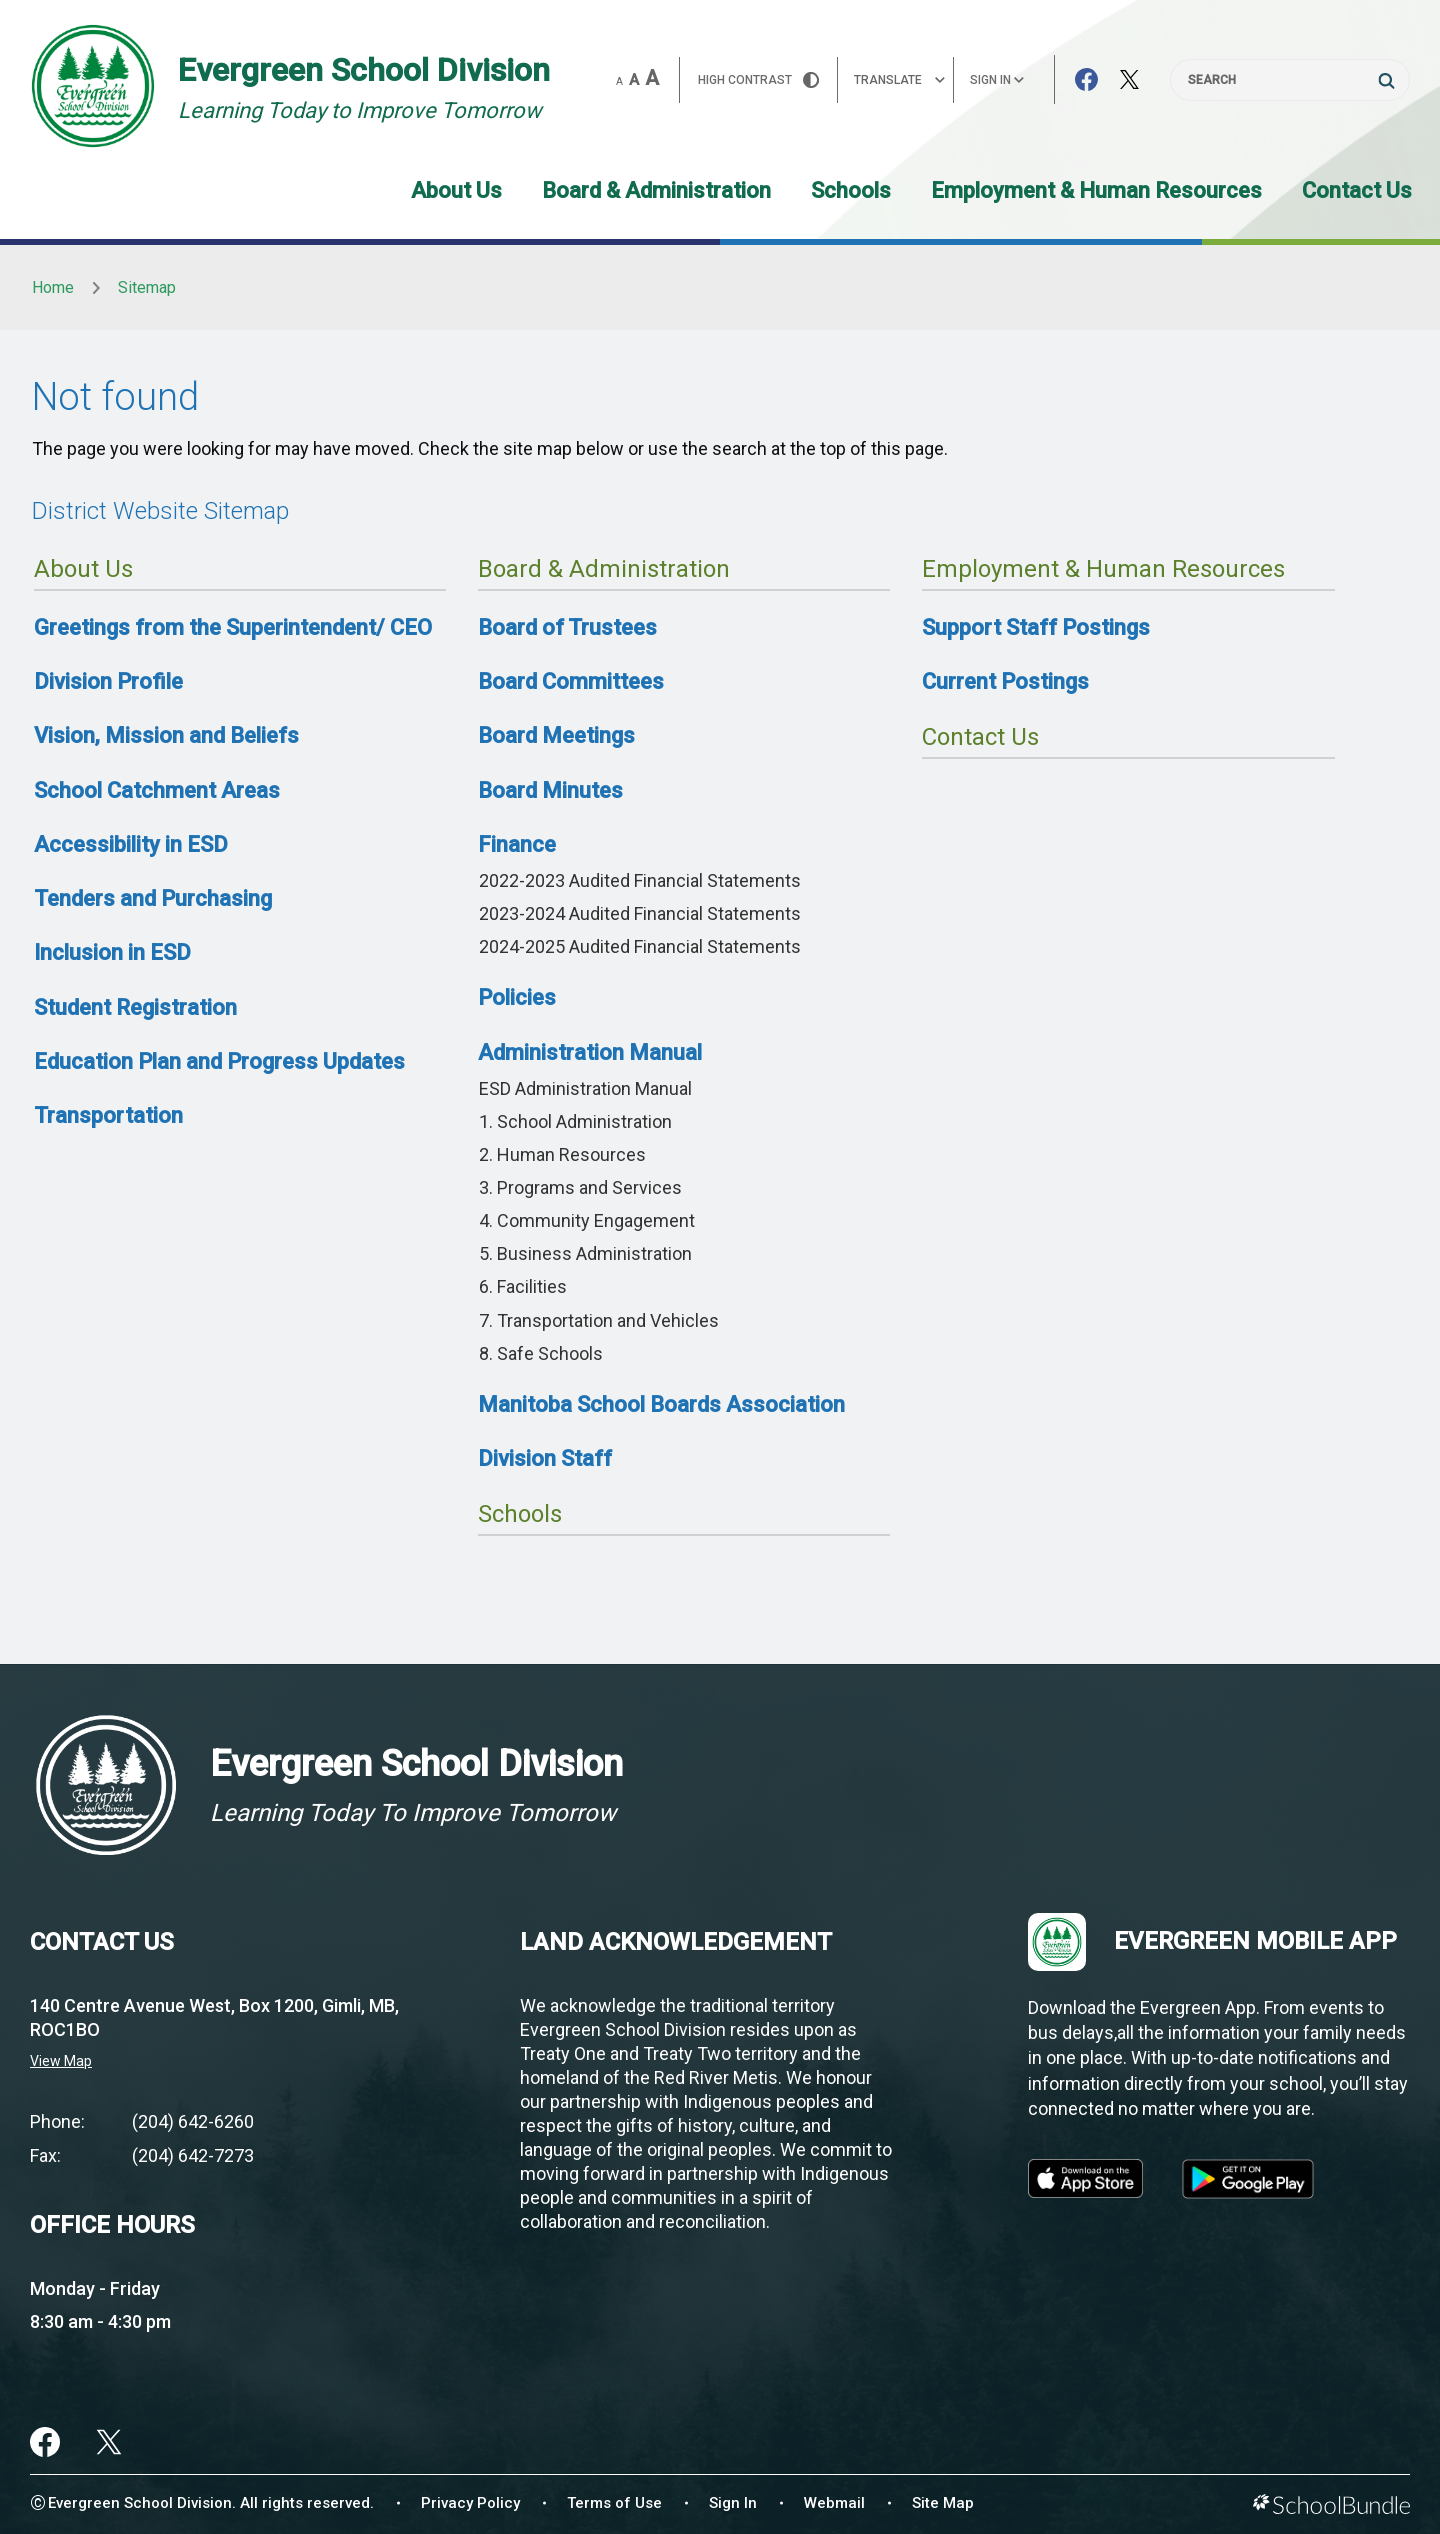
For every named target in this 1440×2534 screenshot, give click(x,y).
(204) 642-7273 (193, 2155)
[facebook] (45, 2442)
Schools (851, 190)
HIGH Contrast (758, 80)
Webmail (834, 2503)
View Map (61, 2061)
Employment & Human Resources (1096, 190)
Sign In (733, 2503)
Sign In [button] (997, 80)
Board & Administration (656, 190)
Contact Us (1357, 190)
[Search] (1290, 80)
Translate (899, 80)
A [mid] (634, 80)
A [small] (619, 81)
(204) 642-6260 (193, 2121)
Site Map (943, 2503)
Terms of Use (614, 2503)
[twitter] (109, 2442)
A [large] (652, 78)
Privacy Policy (470, 2503)
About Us (456, 190)
